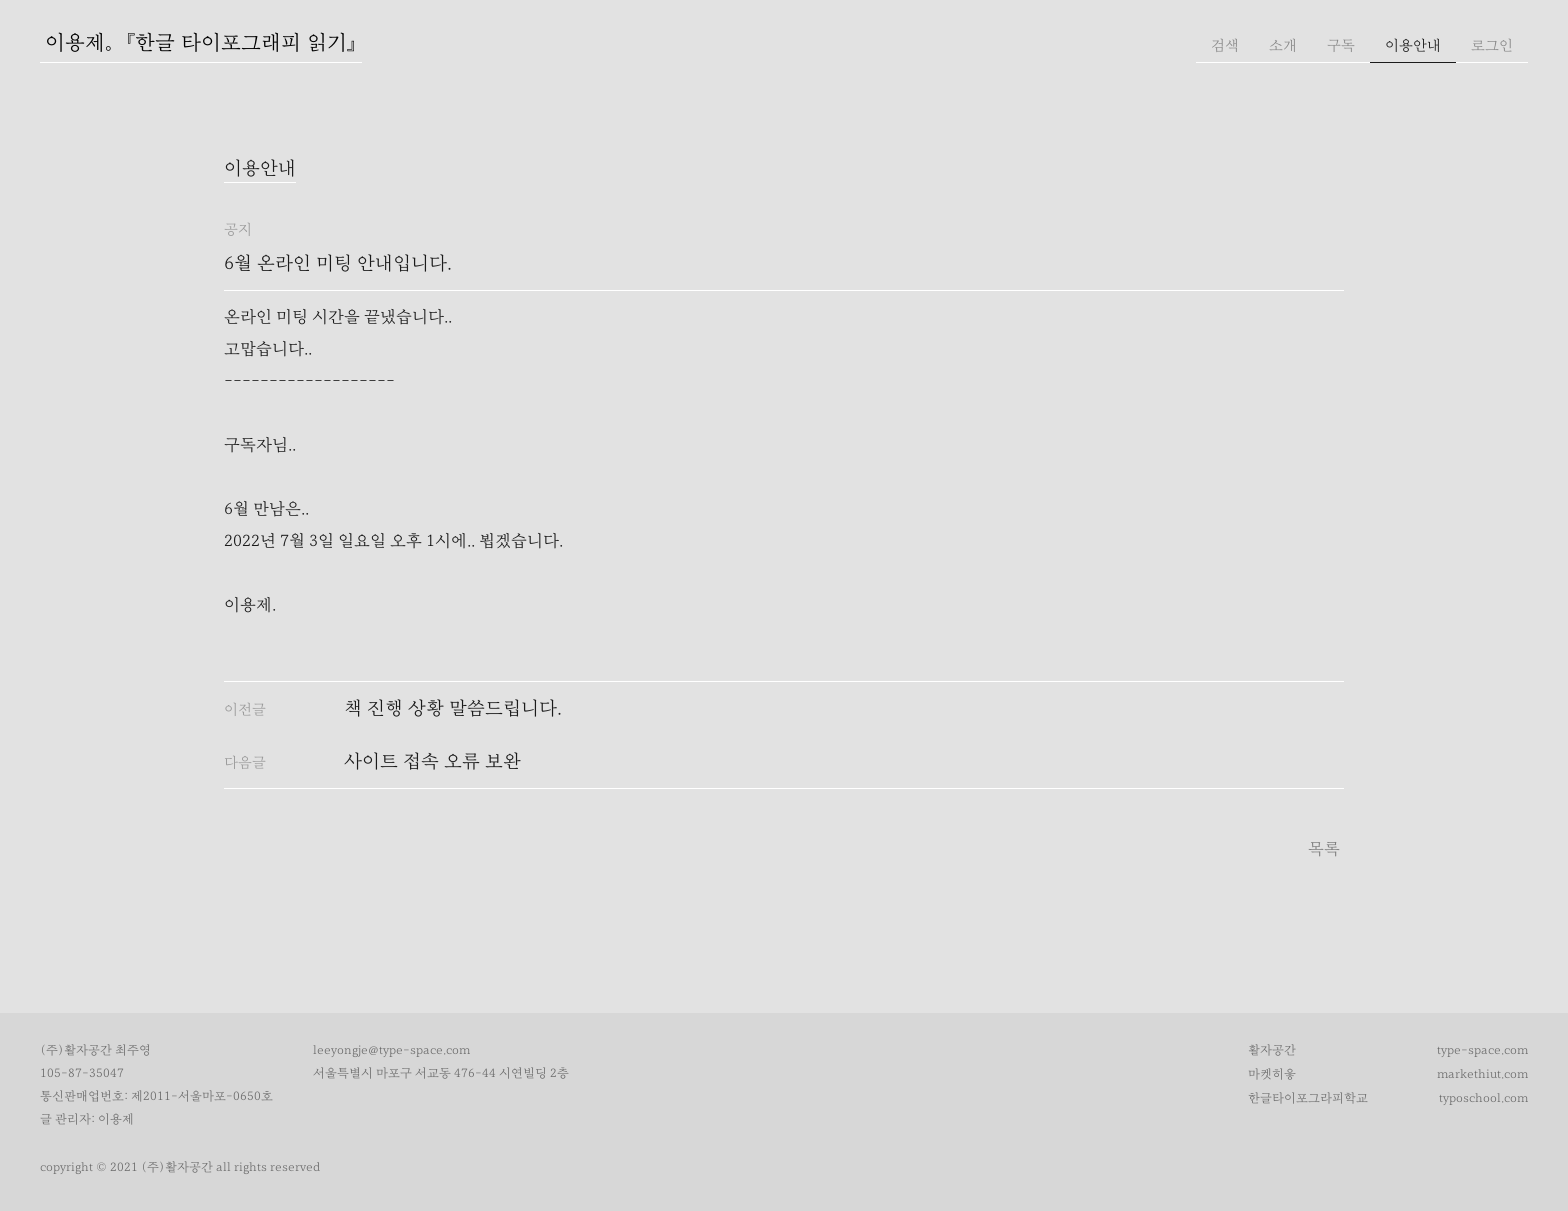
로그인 (1492, 45)
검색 (1225, 45)
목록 (1324, 849)
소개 (1283, 45)
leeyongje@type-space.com (391, 1050)
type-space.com (1482, 1050)
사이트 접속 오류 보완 (432, 761)
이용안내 (1413, 45)
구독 (1341, 45)
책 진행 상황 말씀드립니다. (453, 708)
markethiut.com (1482, 1074)
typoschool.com (1483, 1098)
